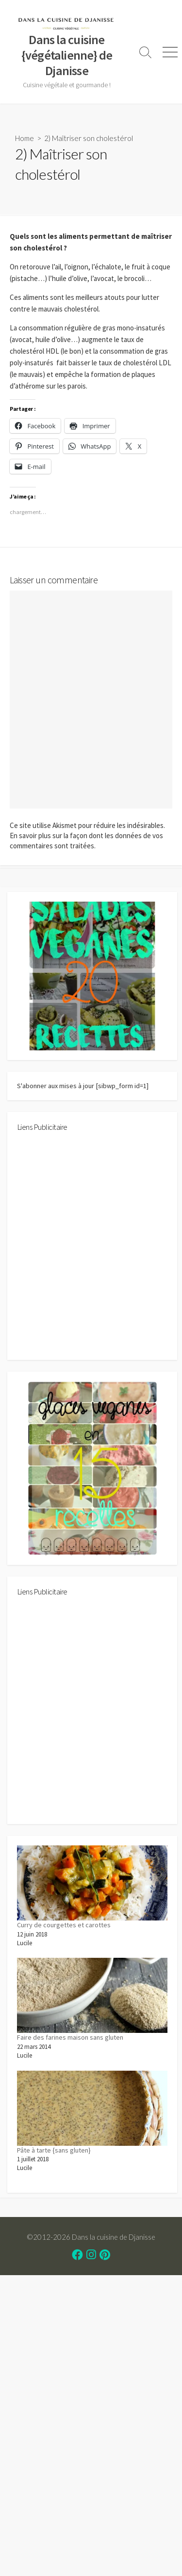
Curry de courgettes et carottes (64, 1924)
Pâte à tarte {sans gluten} (54, 2150)
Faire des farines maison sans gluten (70, 2037)
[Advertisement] (91, 1250)
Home (24, 138)
